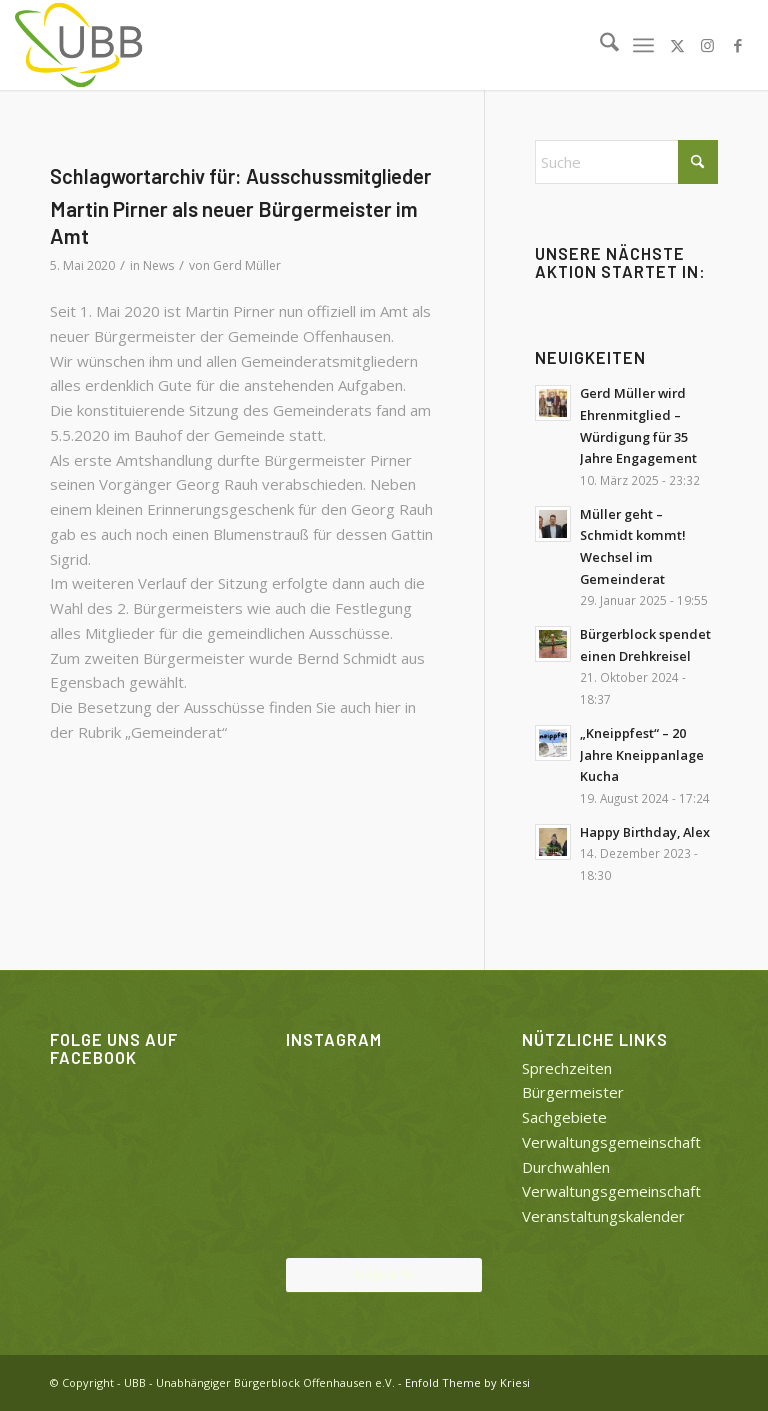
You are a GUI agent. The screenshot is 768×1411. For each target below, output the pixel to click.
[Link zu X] (678, 45)
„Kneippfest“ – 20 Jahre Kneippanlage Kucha (642, 754)
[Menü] (643, 45)
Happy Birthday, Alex (645, 832)
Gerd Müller (247, 265)
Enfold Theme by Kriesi (467, 1382)
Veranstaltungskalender (603, 1216)
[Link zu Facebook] (738, 45)
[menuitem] (599, 45)
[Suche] (599, 45)
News (158, 265)
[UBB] (80, 45)
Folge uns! (383, 1274)
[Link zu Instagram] (708, 45)
